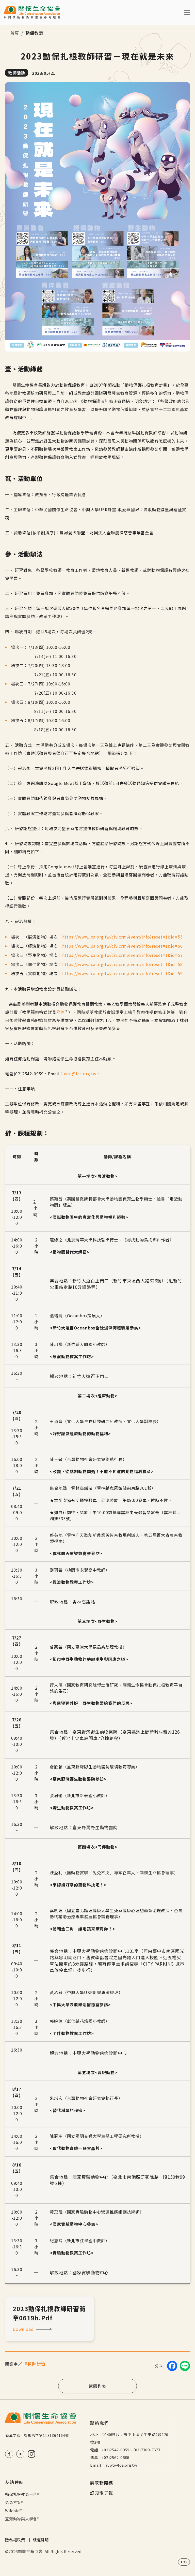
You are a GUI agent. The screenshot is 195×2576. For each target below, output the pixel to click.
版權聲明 (41, 2540)
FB (9, 2454)
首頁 (14, 33)
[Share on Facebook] (172, 2366)
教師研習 (36, 2363)
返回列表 (97, 2386)
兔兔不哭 (15, 2502)
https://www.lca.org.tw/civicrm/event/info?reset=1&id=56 (122, 946)
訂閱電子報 (101, 2493)
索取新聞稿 (101, 2482)
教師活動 (16, 73)
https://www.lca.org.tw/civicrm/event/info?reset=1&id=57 (122, 955)
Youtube (20, 2454)
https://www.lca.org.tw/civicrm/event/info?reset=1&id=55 (122, 937)
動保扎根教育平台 (23, 2494)
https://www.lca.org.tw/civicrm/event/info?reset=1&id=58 (122, 964)
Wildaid (14, 2510)
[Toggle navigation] (187, 12)
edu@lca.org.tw (80, 1074)
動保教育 (34, 33)
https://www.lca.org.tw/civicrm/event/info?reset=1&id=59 (122, 973)
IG (31, 2454)
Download (23, 2329)
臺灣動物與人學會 (23, 2518)
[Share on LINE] (185, 2366)
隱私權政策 (15, 2540)
